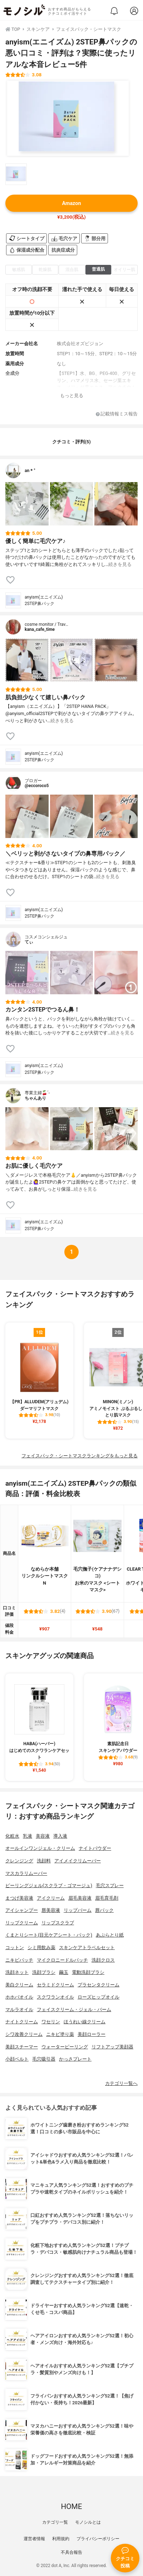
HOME (71, 2506)
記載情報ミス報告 (117, 414)
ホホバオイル (19, 1997)
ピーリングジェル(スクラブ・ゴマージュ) (48, 1885)
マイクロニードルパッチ (62, 1960)
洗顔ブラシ (43, 1972)
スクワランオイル (55, 1997)
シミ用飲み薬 (41, 1947)
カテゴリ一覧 (55, 2522)
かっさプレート (75, 2059)
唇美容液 (50, 1910)
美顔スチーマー (21, 2046)
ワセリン (50, 2021)
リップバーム (78, 1910)
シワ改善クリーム (24, 2034)
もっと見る (71, 395)
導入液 (60, 1836)
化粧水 (12, 1836)
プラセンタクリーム (98, 1984)
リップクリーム (21, 1922)
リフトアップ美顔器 (112, 2046)
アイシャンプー (21, 1910)
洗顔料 (44, 1860)
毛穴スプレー (110, 1885)
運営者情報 (34, 2538)
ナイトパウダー (95, 1848)
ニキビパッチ (19, 1960)
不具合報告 (71, 2552)
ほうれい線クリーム (84, 2021)
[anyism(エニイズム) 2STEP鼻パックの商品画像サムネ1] (16, 174)
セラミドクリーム (55, 1984)
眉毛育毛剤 (106, 1898)
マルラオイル (19, 2009)
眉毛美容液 (80, 1898)
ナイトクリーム (21, 2021)
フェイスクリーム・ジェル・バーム (74, 2009)
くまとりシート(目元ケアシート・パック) (48, 1935)
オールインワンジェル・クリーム (40, 1848)
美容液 (43, 1836)
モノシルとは (88, 2522)
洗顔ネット (17, 1972)
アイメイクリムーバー (77, 1860)
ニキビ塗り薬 (60, 2034)
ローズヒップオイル (98, 1997)
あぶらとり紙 (110, 1935)
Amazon (71, 203)
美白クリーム (19, 1984)
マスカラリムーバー (26, 1873)
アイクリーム (51, 1898)
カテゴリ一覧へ (121, 2083)
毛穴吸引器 (43, 2059)
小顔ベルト (17, 2059)
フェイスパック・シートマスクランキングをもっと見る (79, 1455)
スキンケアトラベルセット (87, 1947)
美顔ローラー (91, 2034)
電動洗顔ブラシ (88, 1972)
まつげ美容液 (19, 1898)
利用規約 (60, 2538)
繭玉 (63, 1972)
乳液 (27, 1836)
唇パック (104, 1910)
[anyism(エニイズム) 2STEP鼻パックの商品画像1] (68, 118)
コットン (14, 1947)
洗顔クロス (103, 1960)
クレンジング (19, 1860)
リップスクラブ (57, 1922)
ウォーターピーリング (64, 2046)
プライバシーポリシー (98, 2538)
